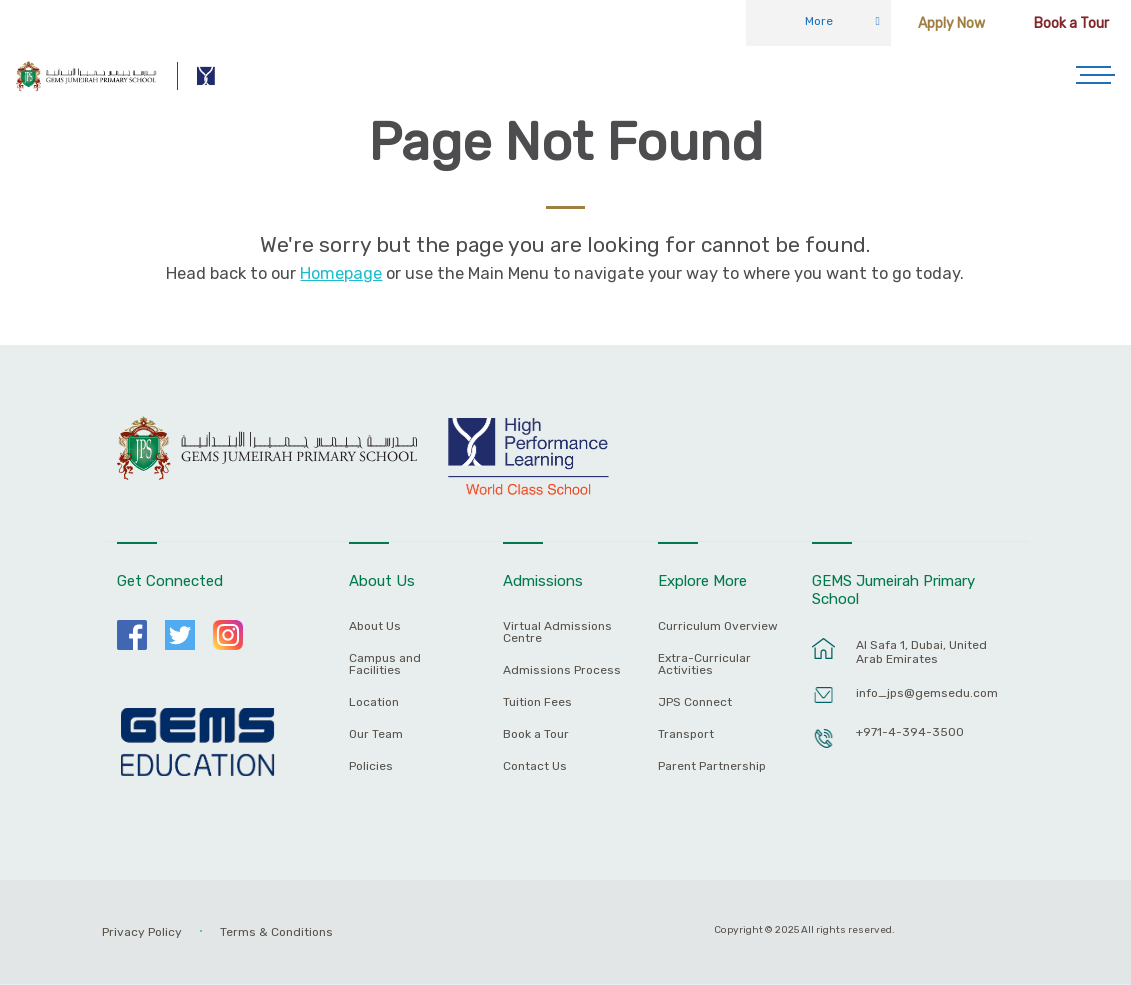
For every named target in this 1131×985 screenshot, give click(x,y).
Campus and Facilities (385, 664)
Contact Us (535, 766)
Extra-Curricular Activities (704, 664)
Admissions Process (562, 670)
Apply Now (951, 23)
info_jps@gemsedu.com (927, 693)
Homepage (341, 273)
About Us (375, 626)
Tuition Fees (537, 702)
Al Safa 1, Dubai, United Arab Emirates (921, 652)
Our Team (376, 734)
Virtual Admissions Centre (557, 632)
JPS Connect (695, 702)
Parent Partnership (712, 766)
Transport (686, 734)
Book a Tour (1071, 23)
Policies (371, 766)
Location (374, 702)
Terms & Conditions (276, 932)
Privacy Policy (142, 932)
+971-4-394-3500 (910, 732)
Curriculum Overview (718, 626)
